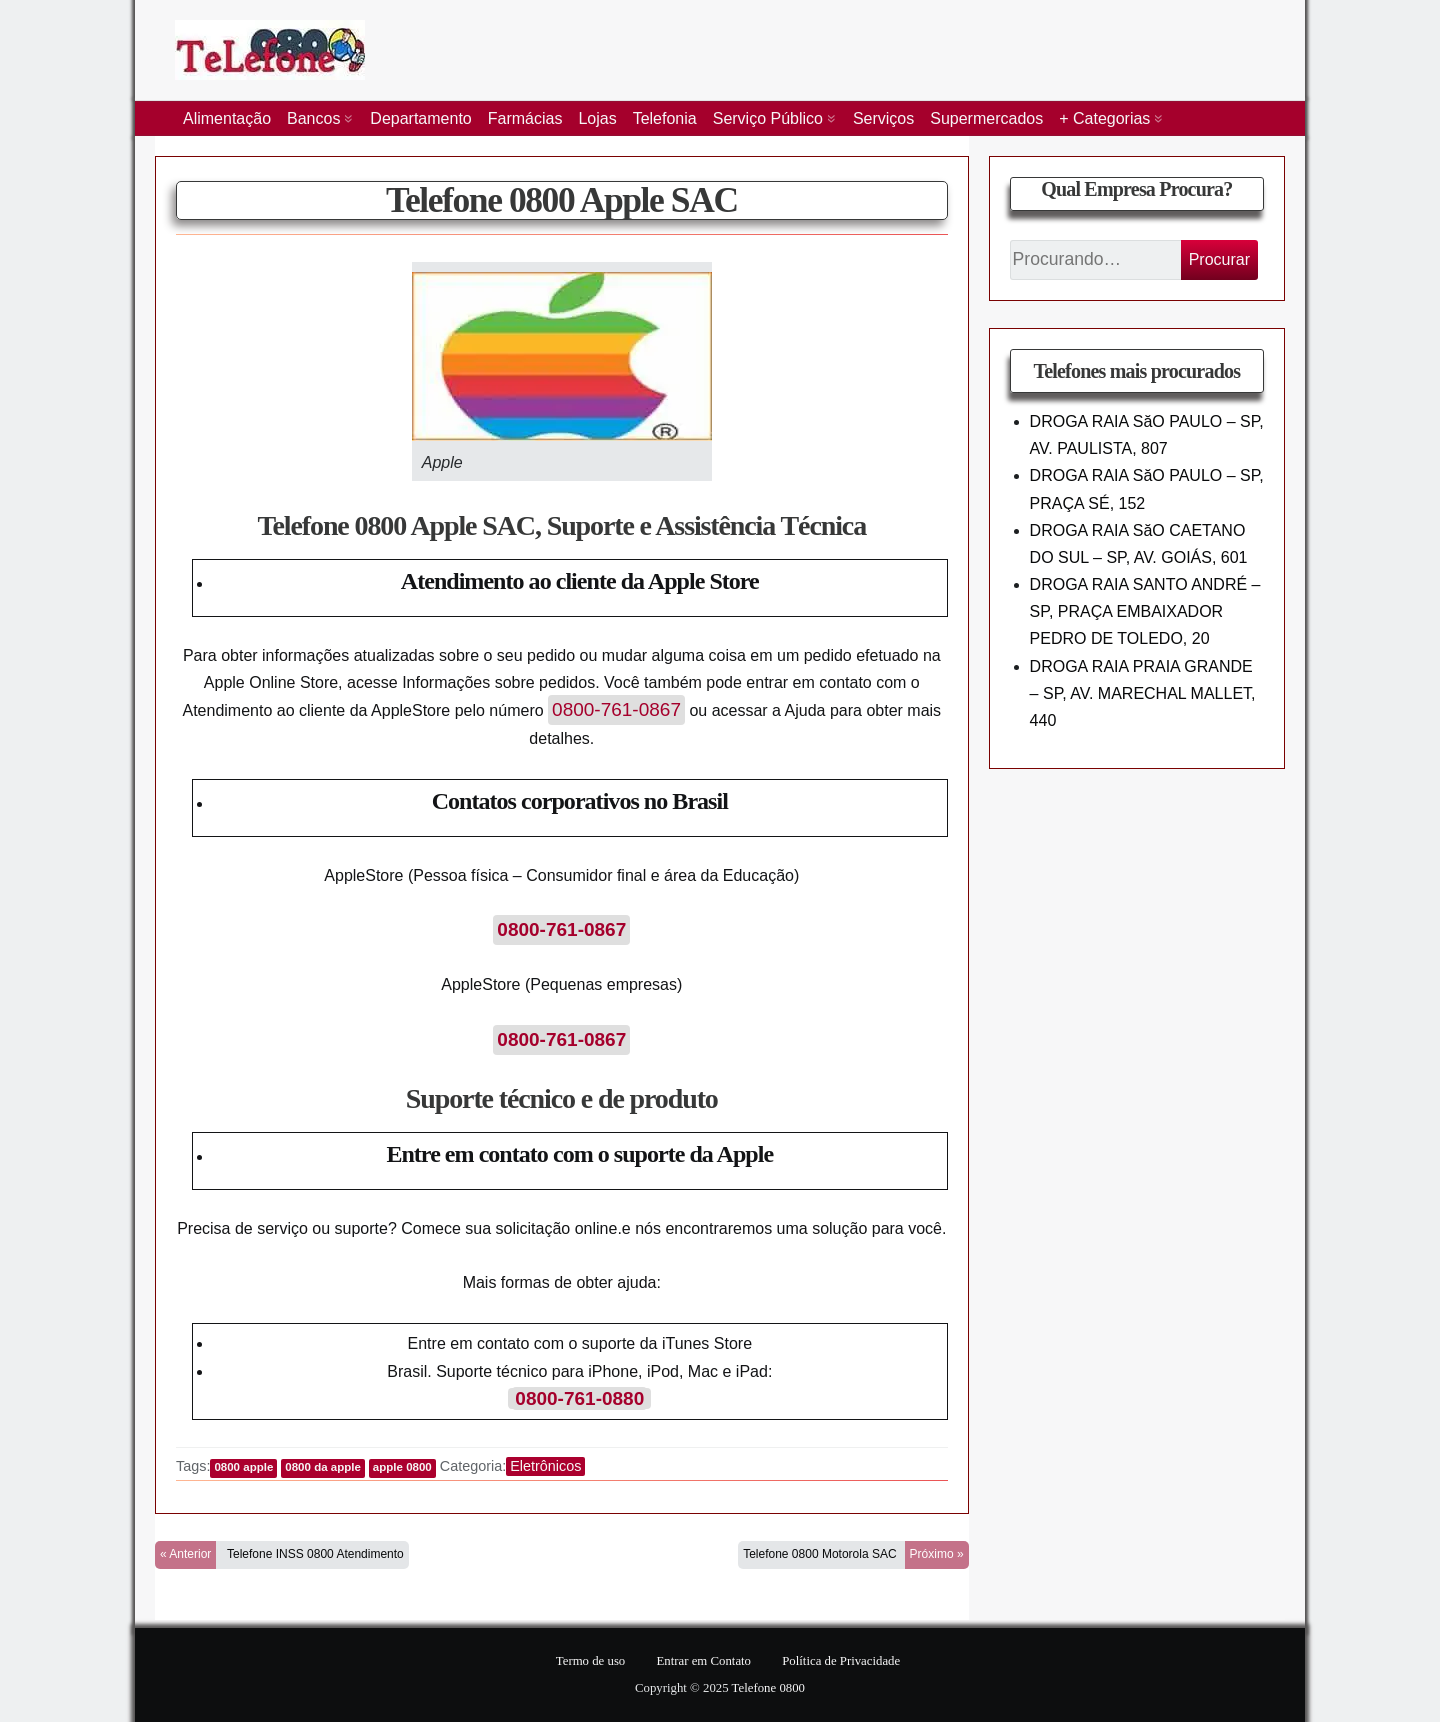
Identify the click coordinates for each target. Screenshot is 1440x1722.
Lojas (597, 118)
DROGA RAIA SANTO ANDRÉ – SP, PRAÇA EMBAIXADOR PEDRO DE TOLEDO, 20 (1145, 611)
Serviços (883, 118)
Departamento (420, 118)
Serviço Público (768, 118)
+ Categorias (1104, 118)
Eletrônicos (545, 1466)
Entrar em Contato (703, 1661)
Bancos (313, 118)
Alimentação (227, 118)
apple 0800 (402, 1467)
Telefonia (665, 118)
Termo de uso (590, 1661)
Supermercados (986, 118)
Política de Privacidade (841, 1661)
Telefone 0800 (768, 1688)
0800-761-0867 (616, 709)
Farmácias (525, 118)
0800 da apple (323, 1467)
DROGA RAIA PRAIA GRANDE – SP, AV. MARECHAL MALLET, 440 (1143, 693)
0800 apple (243, 1467)
